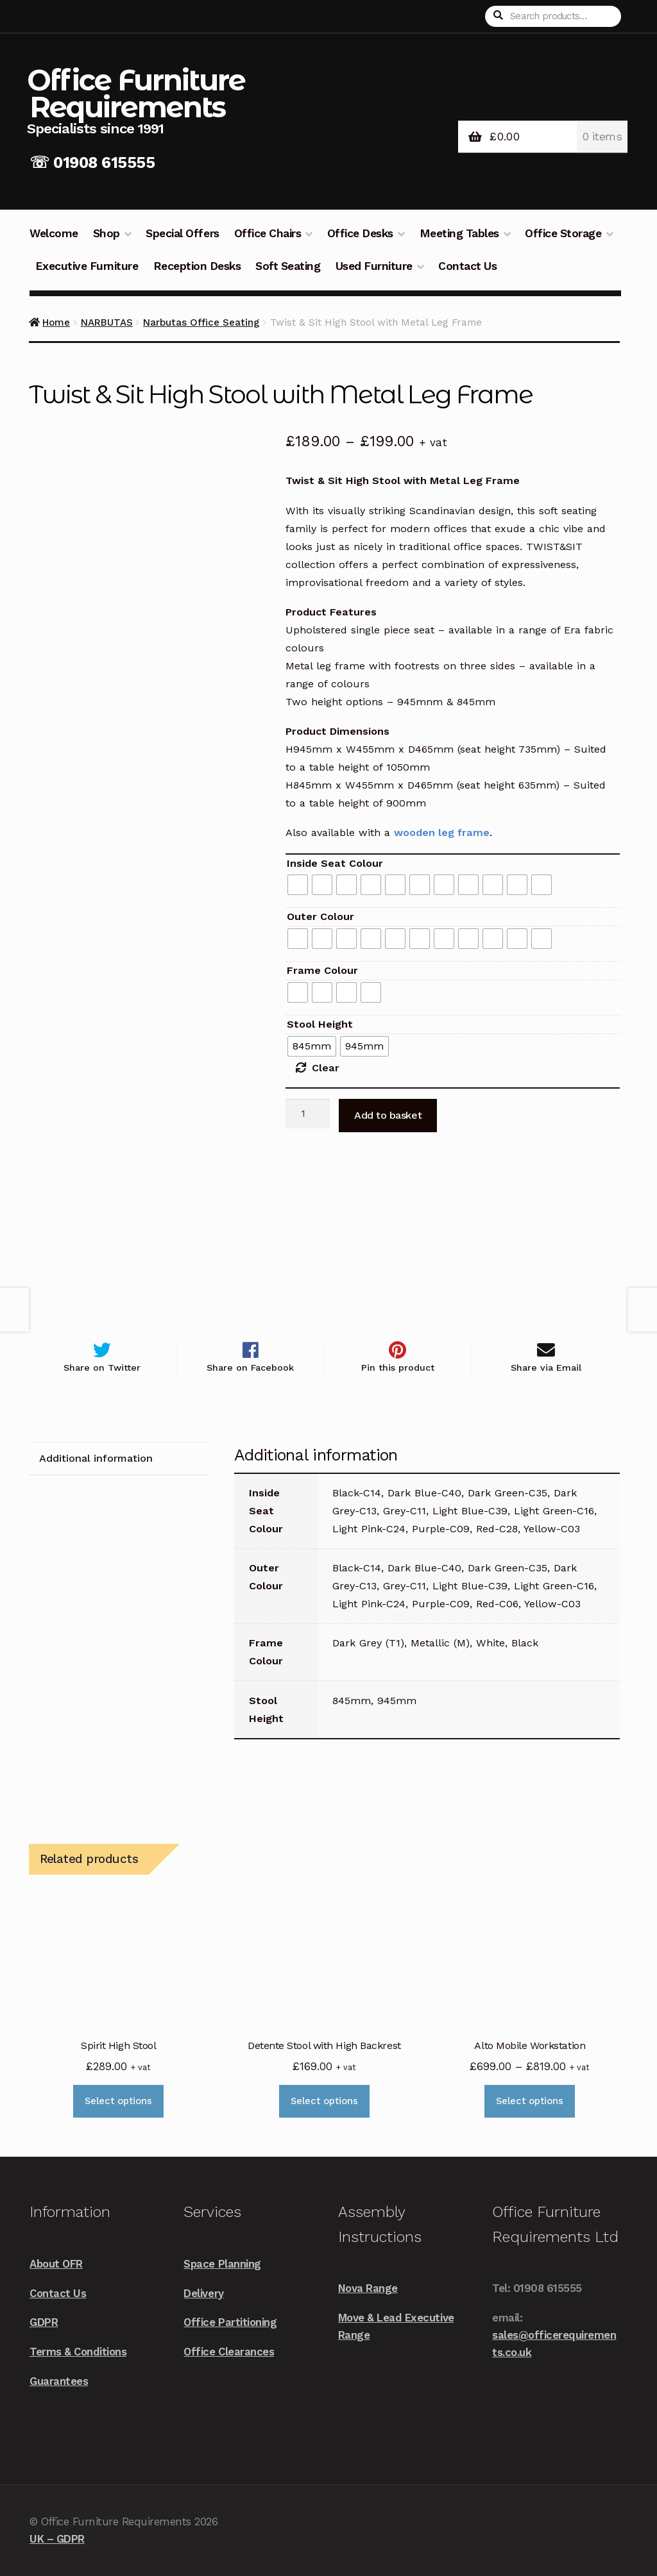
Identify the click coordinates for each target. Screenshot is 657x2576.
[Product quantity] (307, 1113)
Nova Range (368, 2288)
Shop (106, 233)
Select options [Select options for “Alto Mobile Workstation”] (529, 2101)
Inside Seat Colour (335, 863)
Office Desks (360, 233)
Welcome (54, 233)
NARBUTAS (107, 322)
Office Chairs (268, 233)
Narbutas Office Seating (201, 322)
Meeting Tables (459, 233)
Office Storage (563, 233)
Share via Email (546, 1367)
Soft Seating (287, 266)
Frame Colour (322, 970)
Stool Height (320, 1024)
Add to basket (388, 1115)
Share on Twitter (102, 1367)
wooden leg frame (442, 832)
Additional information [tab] (96, 1459)
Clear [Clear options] (325, 1068)
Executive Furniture (87, 266)
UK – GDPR (57, 2538)
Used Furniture (374, 266)
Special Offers (182, 233)
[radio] (297, 884)
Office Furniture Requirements (136, 93)
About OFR (56, 2263)
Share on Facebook (250, 1367)
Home (56, 322)
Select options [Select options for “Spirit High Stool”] (118, 2101)
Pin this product (397, 1367)
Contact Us (467, 266)
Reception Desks (197, 266)
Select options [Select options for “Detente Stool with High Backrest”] (324, 2101)
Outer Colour (320, 916)
